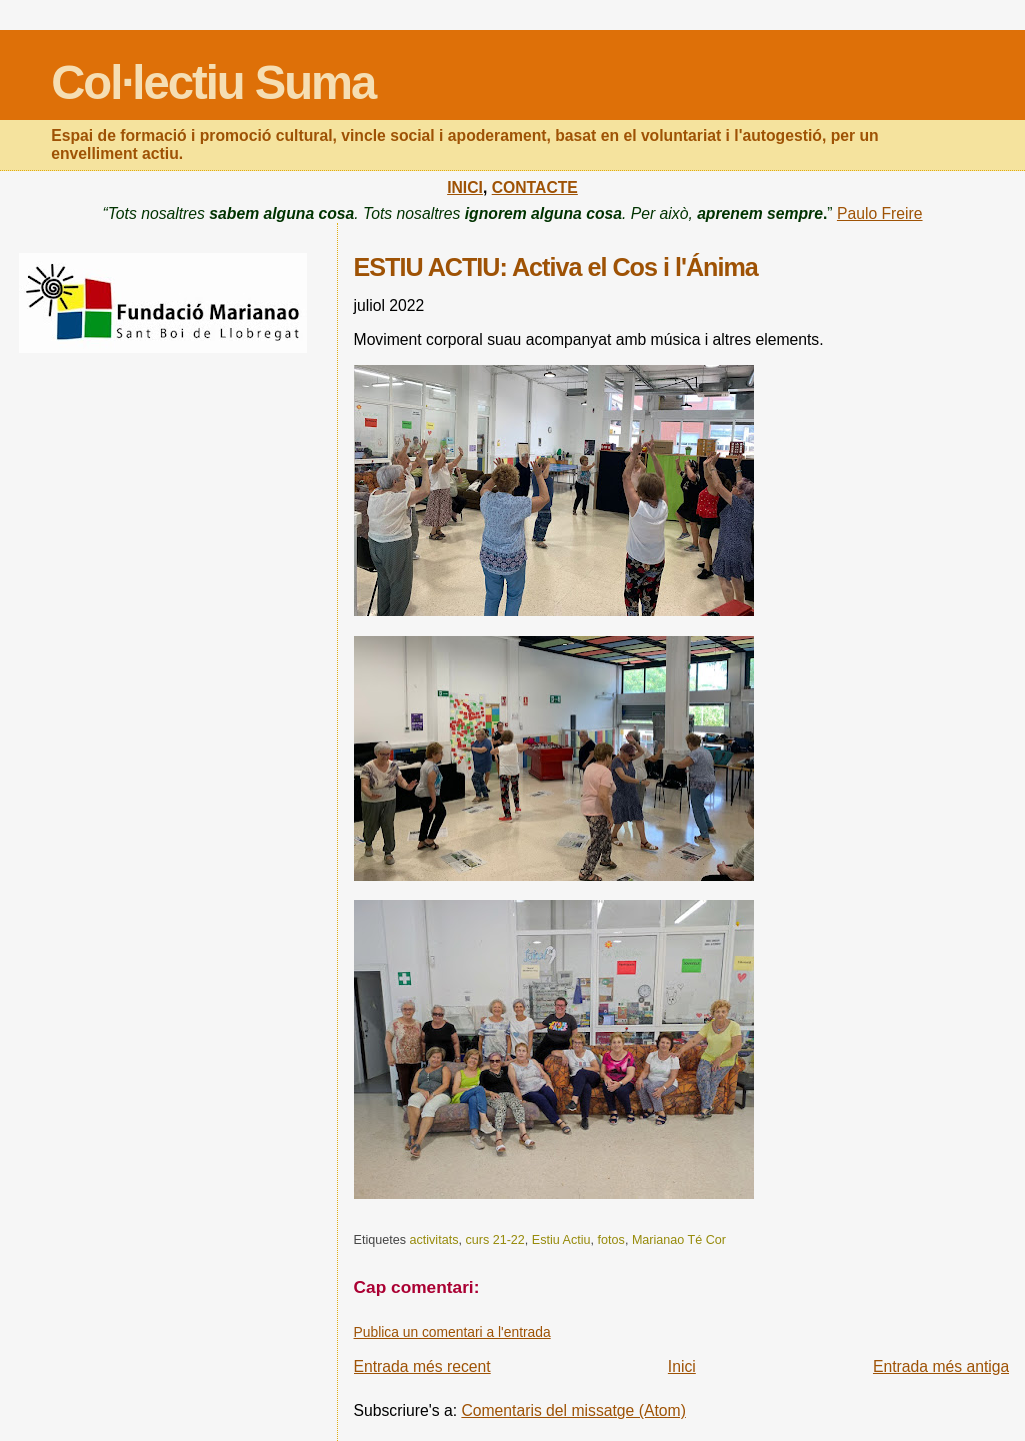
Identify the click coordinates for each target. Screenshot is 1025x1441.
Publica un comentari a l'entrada (452, 1332)
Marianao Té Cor (679, 1240)
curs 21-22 (494, 1240)
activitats (433, 1240)
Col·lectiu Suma (213, 82)
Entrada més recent (422, 1366)
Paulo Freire (880, 213)
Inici (682, 1366)
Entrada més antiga (941, 1366)
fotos (611, 1240)
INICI (465, 187)
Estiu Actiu (561, 1240)
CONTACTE (535, 187)
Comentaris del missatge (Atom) (573, 1410)
